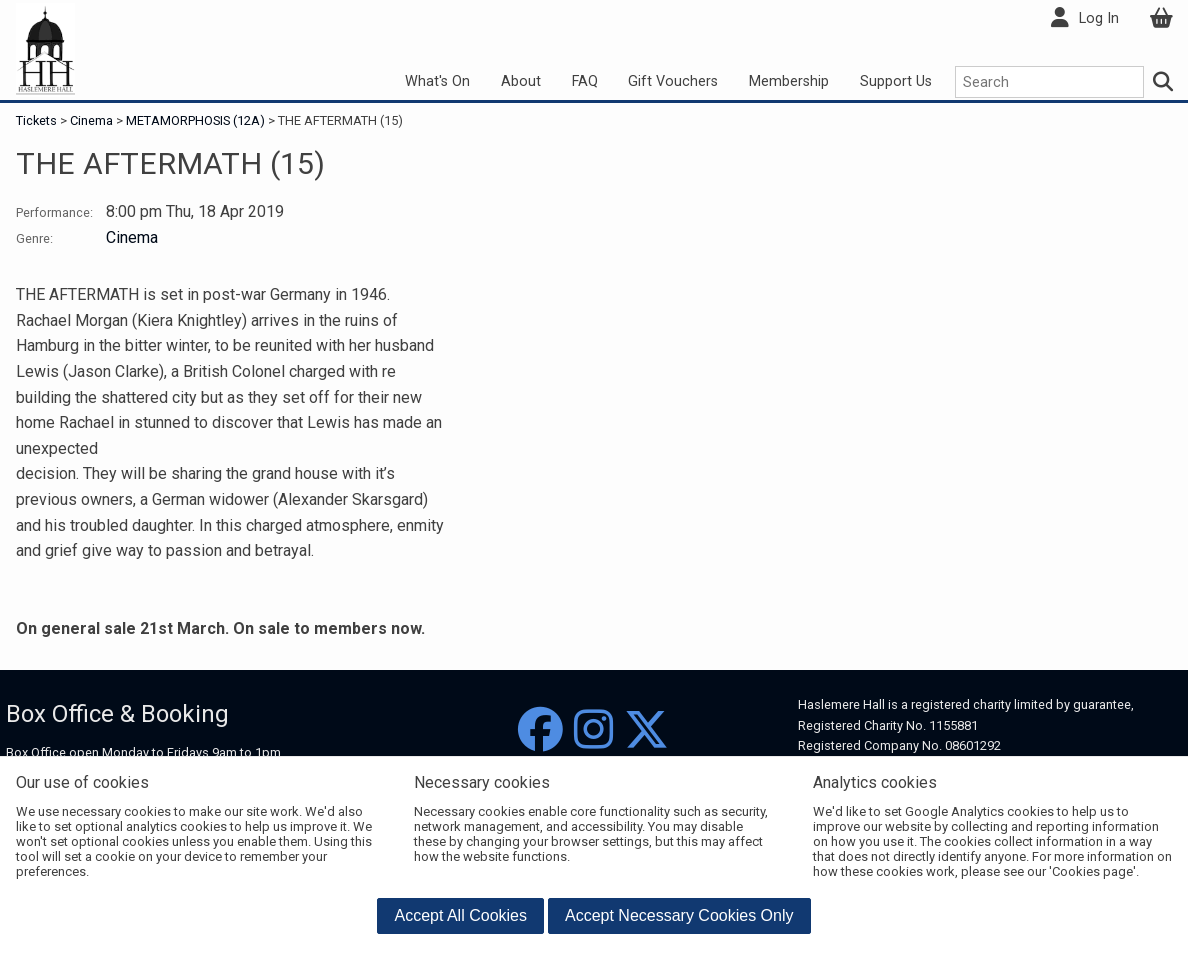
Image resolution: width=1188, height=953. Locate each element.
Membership (789, 81)
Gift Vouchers (673, 81)
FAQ (585, 81)
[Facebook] (540, 730)
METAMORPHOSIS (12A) (195, 120)
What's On (437, 81)
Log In (1099, 18)
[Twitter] (646, 730)
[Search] (1164, 82)
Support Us (896, 81)
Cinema (91, 120)
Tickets (38, 120)
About (521, 81)
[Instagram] (593, 730)
